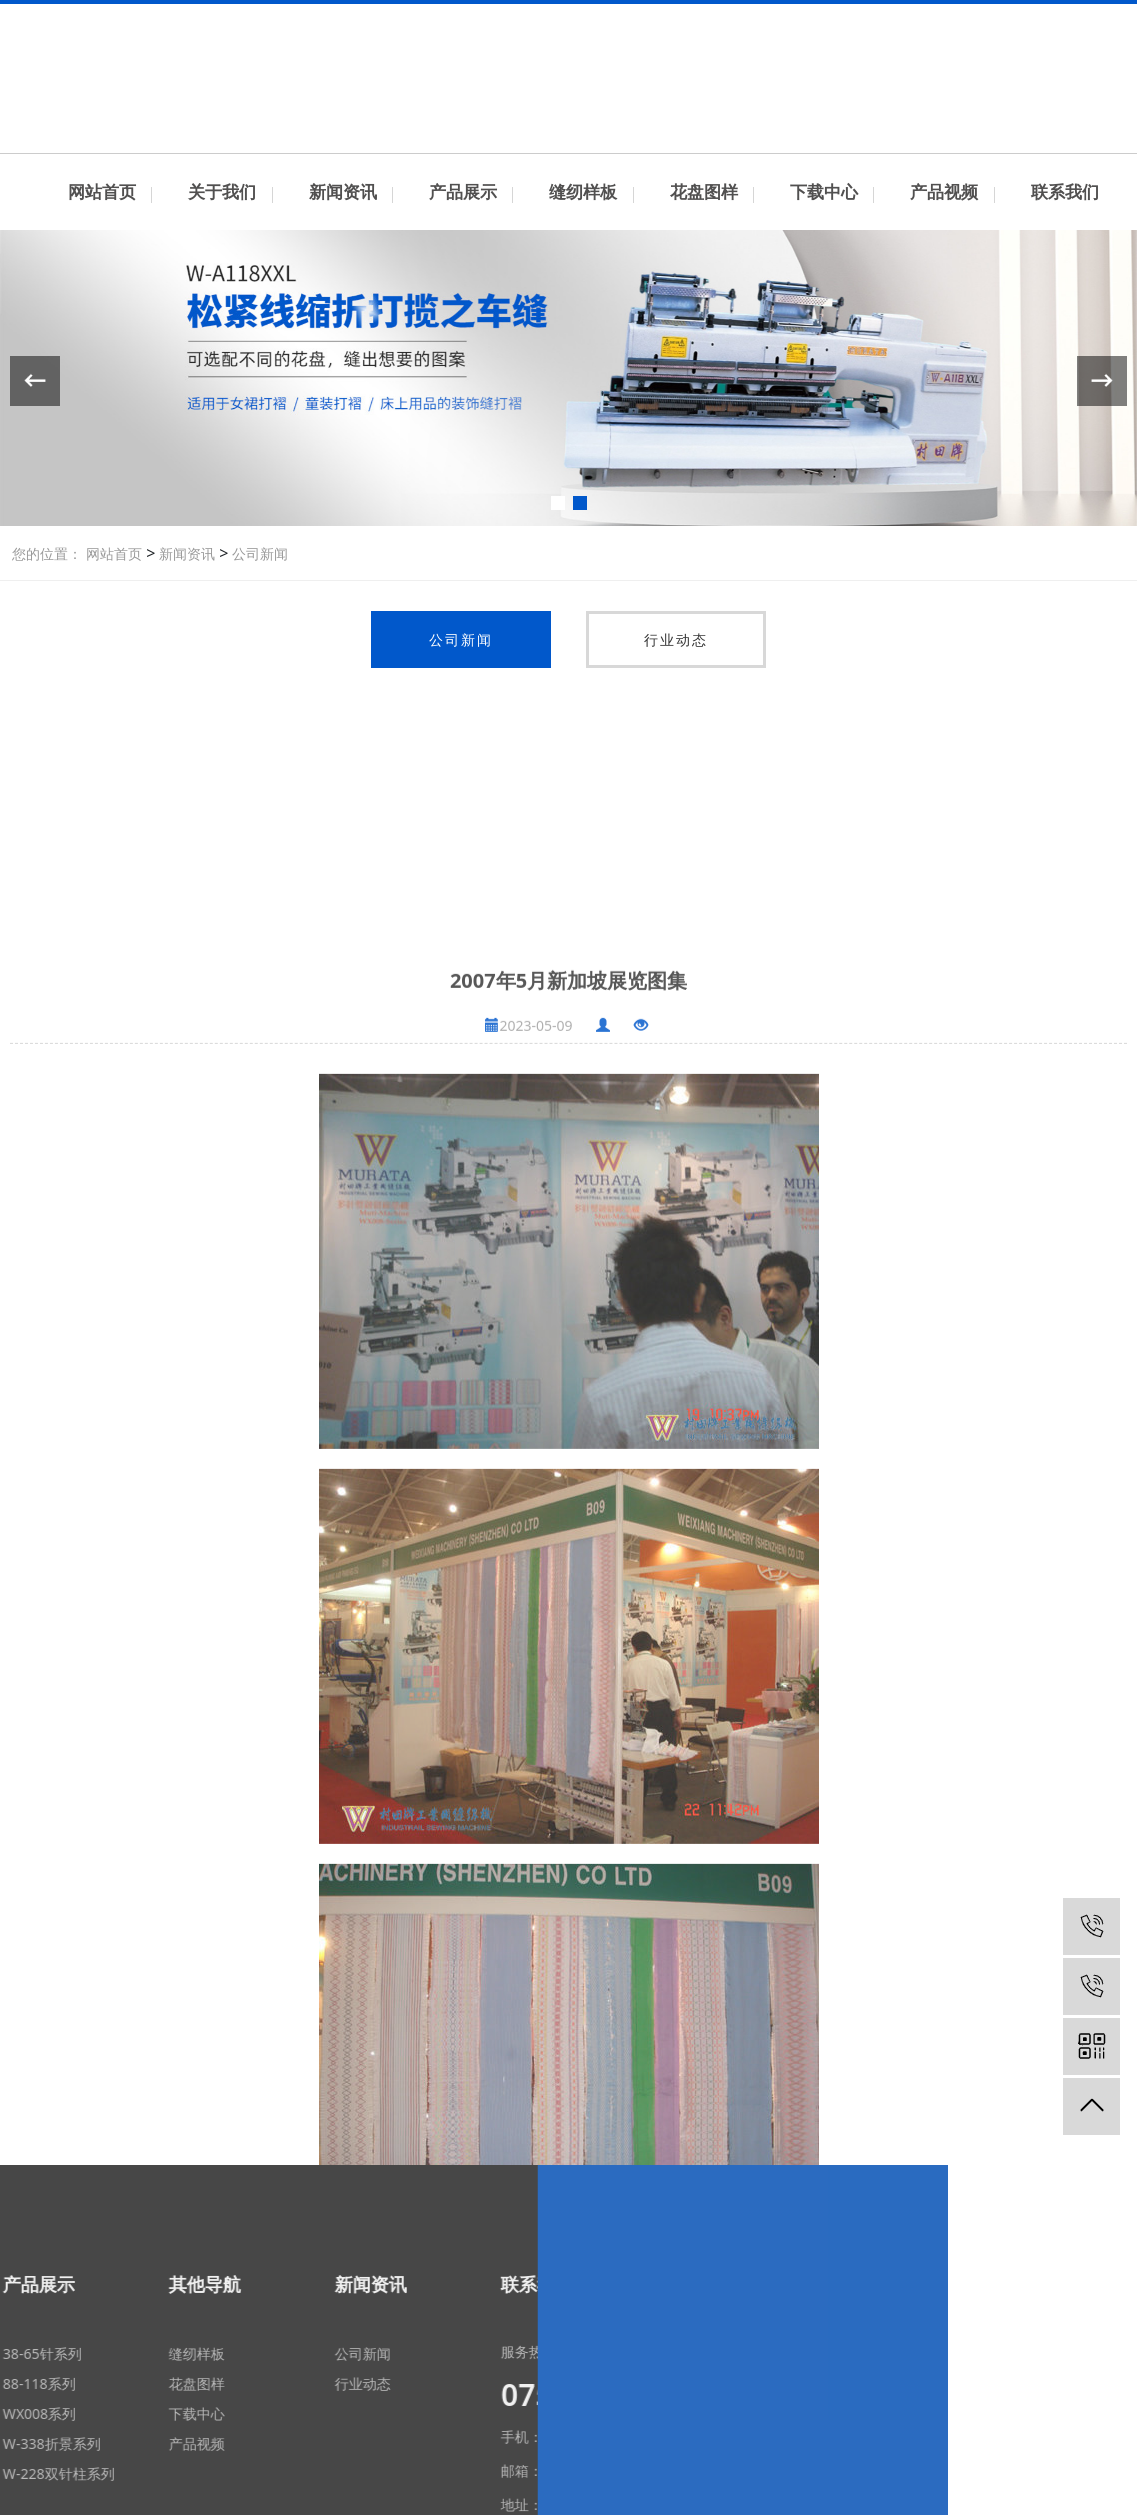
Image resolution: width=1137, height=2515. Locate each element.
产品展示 (463, 191)
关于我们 (222, 191)
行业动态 (676, 639)
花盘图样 (704, 191)
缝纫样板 (583, 191)
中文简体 (1042, 18)
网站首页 (102, 191)
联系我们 (976, 18)
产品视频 (944, 191)
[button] (558, 503)
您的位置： (47, 553)
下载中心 (824, 191)
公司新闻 (258, 553)
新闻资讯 (343, 191)
